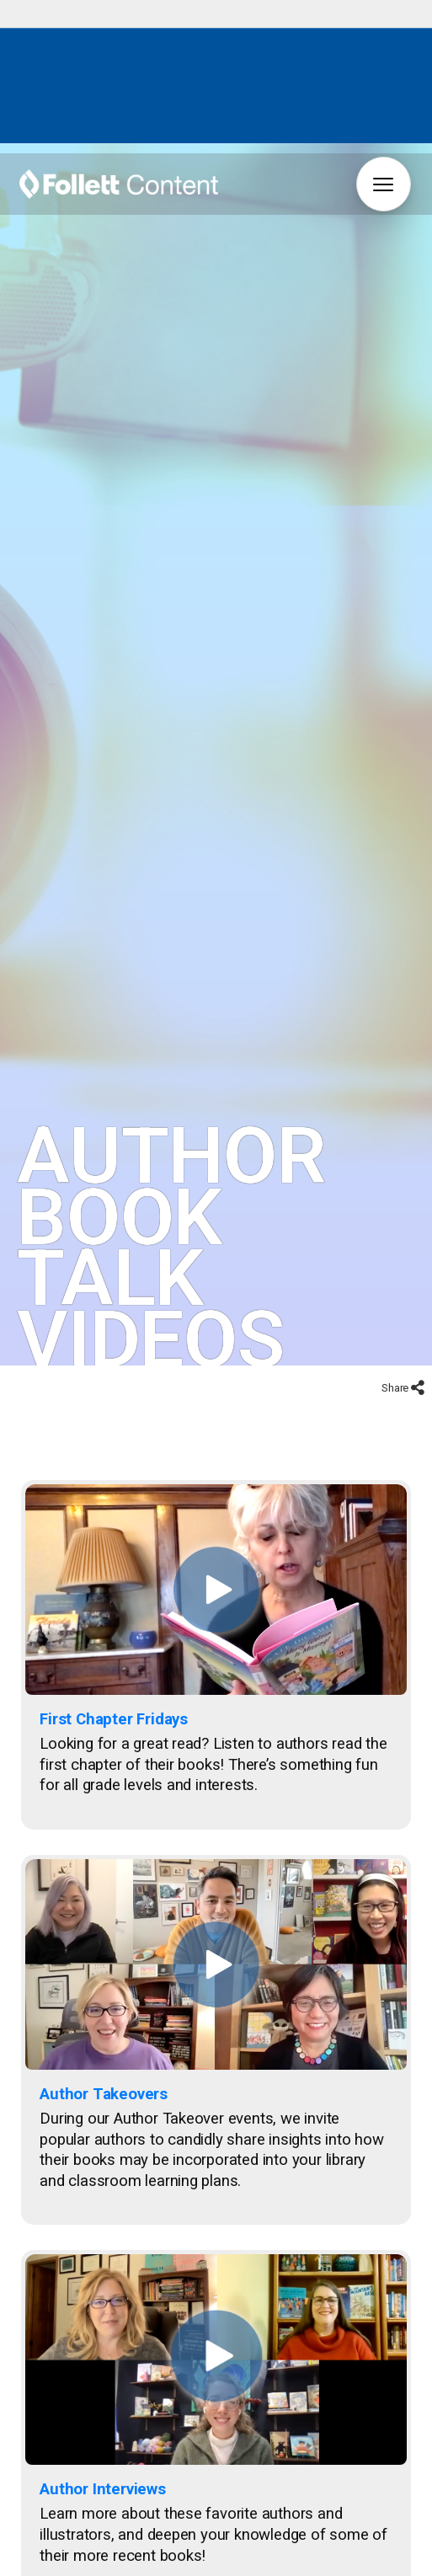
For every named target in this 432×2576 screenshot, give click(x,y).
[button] (383, 184)
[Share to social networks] (417, 1339)
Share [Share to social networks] (396, 1338)
